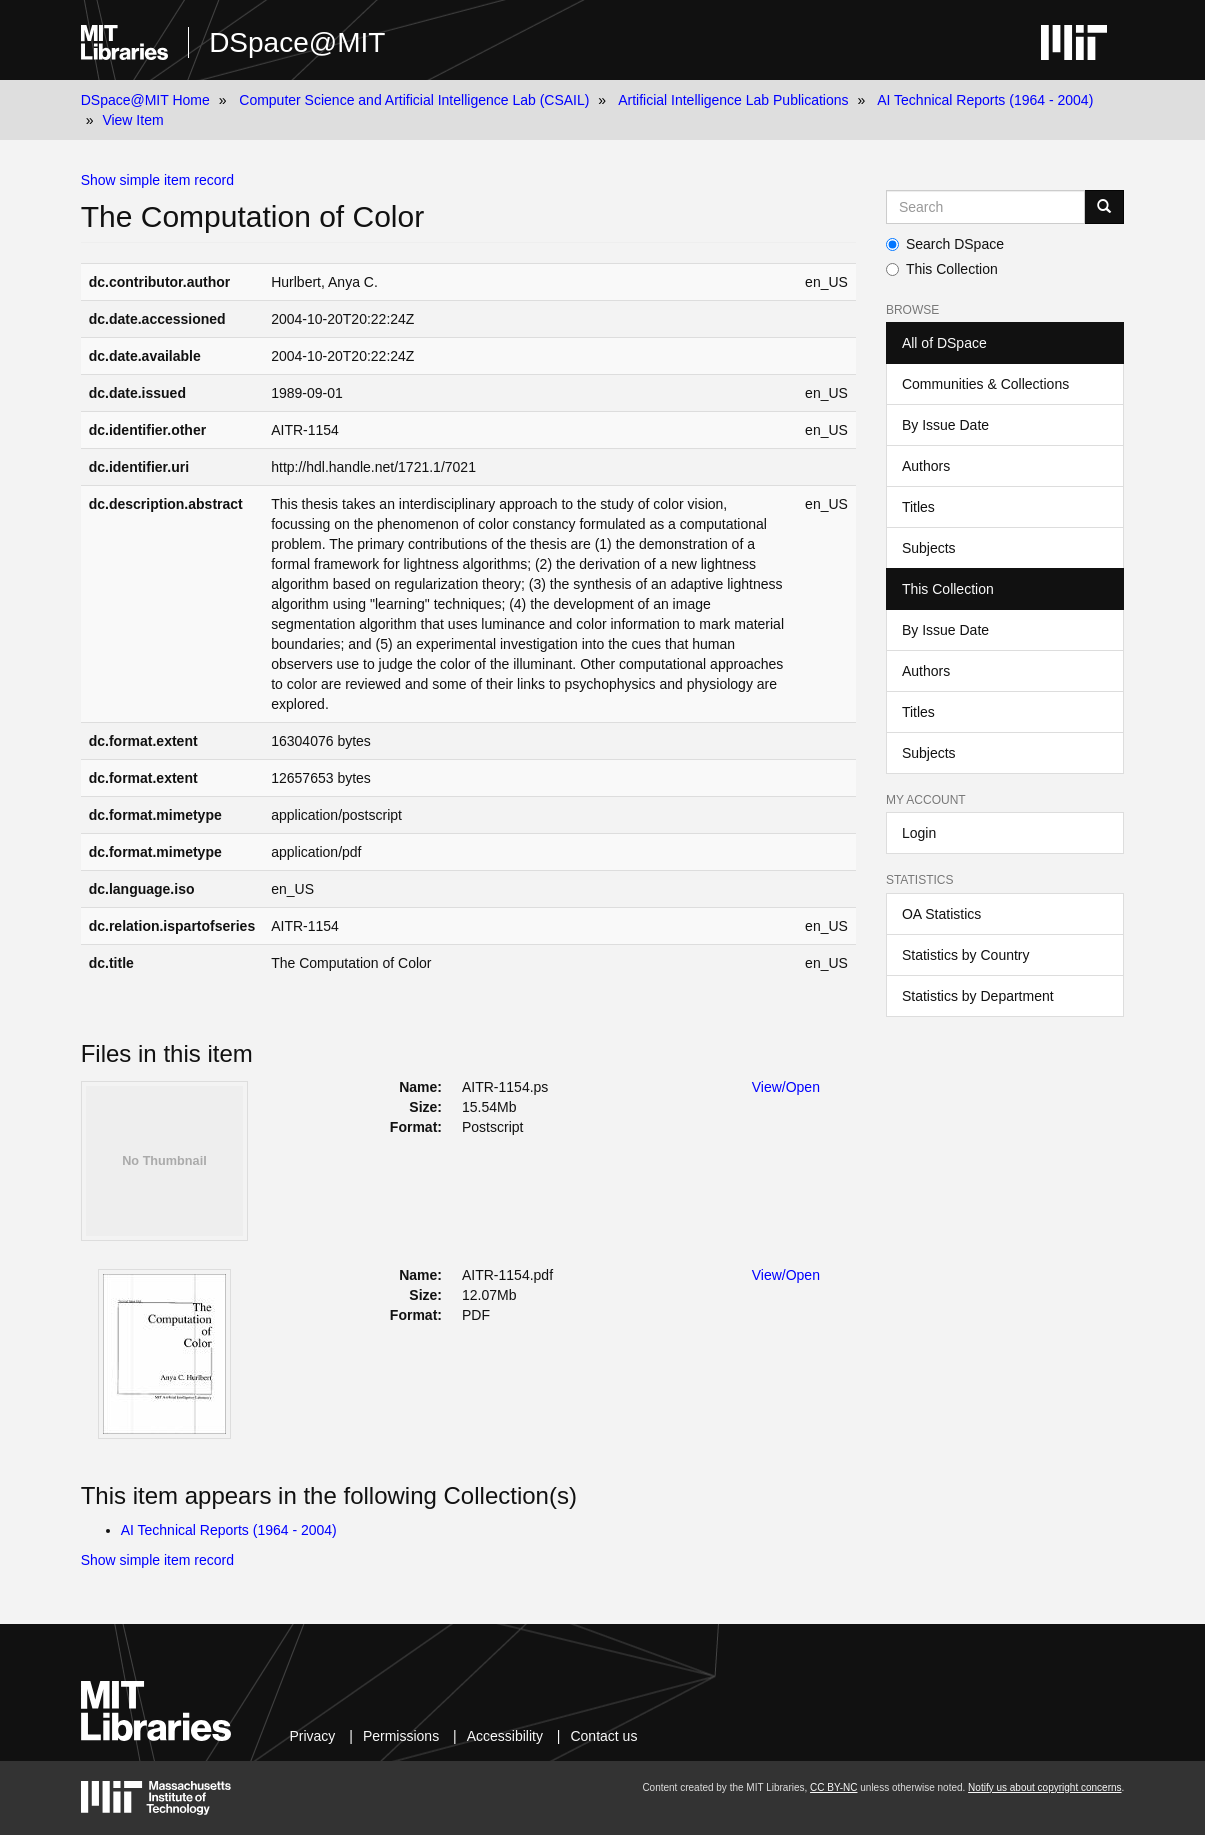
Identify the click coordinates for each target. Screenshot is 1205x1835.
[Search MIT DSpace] (985, 207)
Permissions (401, 1736)
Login (919, 833)
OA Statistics (941, 914)
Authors (926, 466)
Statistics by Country (966, 955)
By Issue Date (945, 425)
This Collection (942, 269)
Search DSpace (945, 244)
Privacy (312, 1736)
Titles (918, 507)
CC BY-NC (833, 1787)
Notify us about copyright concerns (1044, 1787)
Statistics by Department (978, 996)
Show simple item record (157, 180)
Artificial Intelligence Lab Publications (733, 100)
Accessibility (505, 1736)
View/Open (786, 1087)
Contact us (603, 1736)
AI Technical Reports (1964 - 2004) (985, 100)
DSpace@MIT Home (145, 100)
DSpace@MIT (297, 42)
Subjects (929, 548)
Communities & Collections (985, 384)
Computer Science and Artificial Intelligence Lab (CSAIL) (414, 100)
